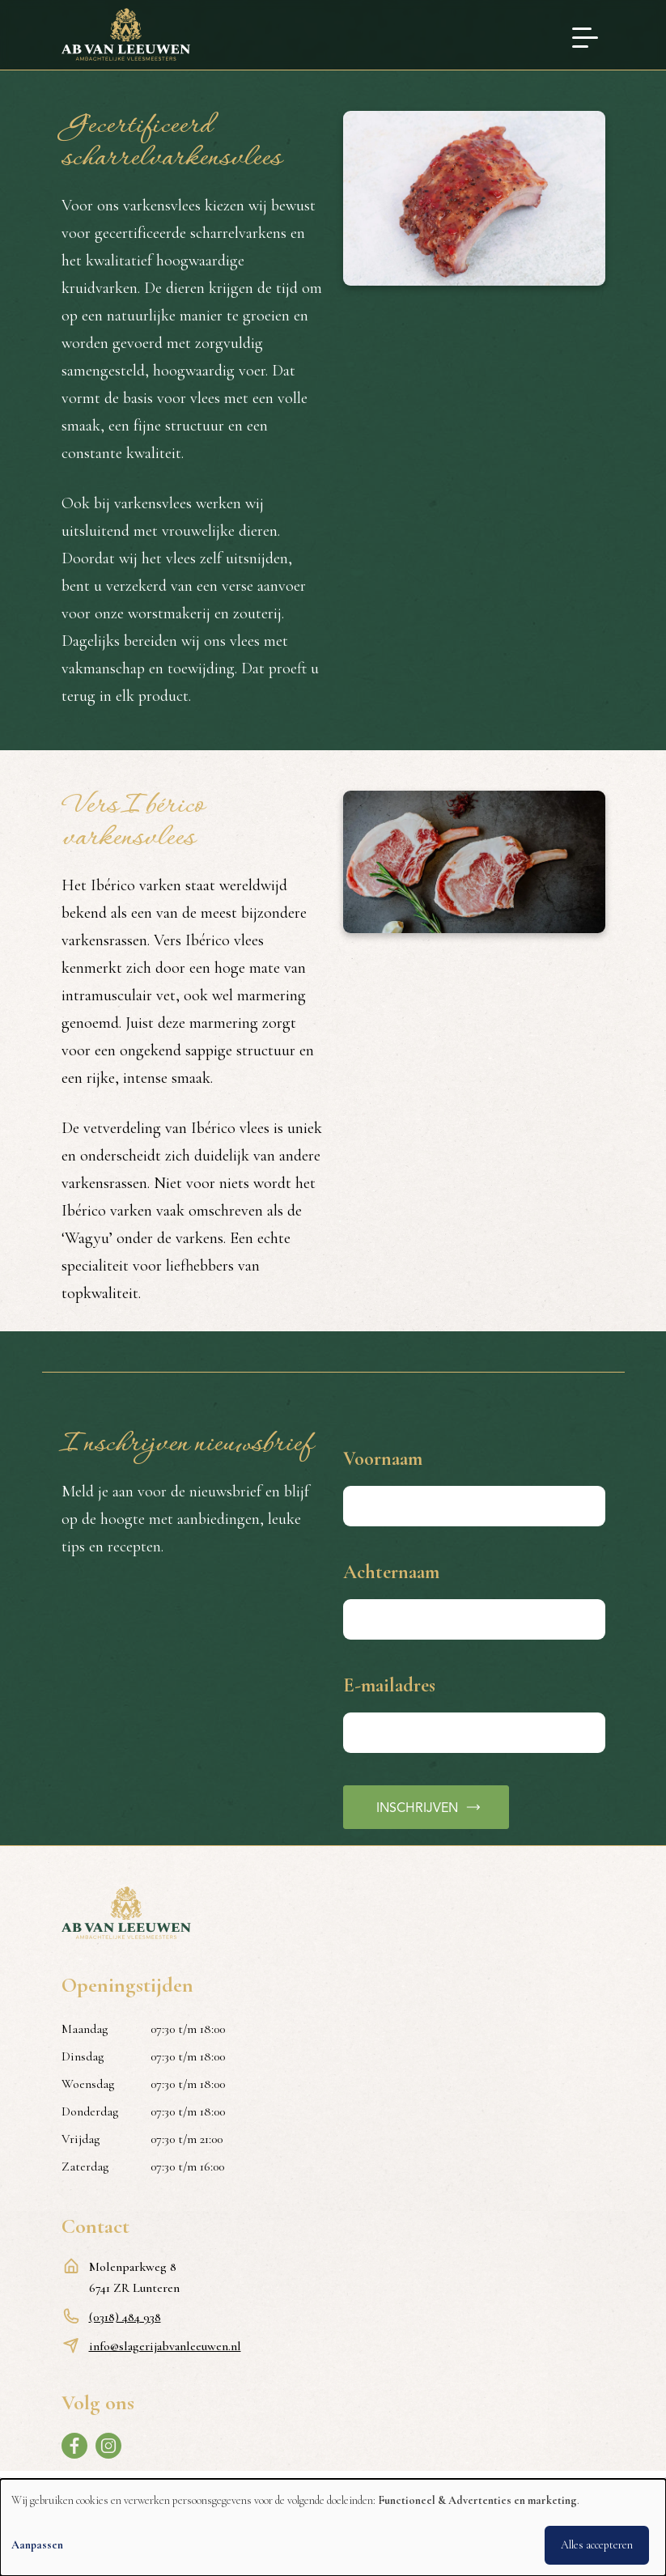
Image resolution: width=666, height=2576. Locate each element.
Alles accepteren (597, 2545)
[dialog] (333, 2527)
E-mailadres (389, 1685)
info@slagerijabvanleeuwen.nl (165, 2346)
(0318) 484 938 (125, 2317)
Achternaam (391, 1572)
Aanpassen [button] (37, 2545)
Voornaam (382, 1458)
